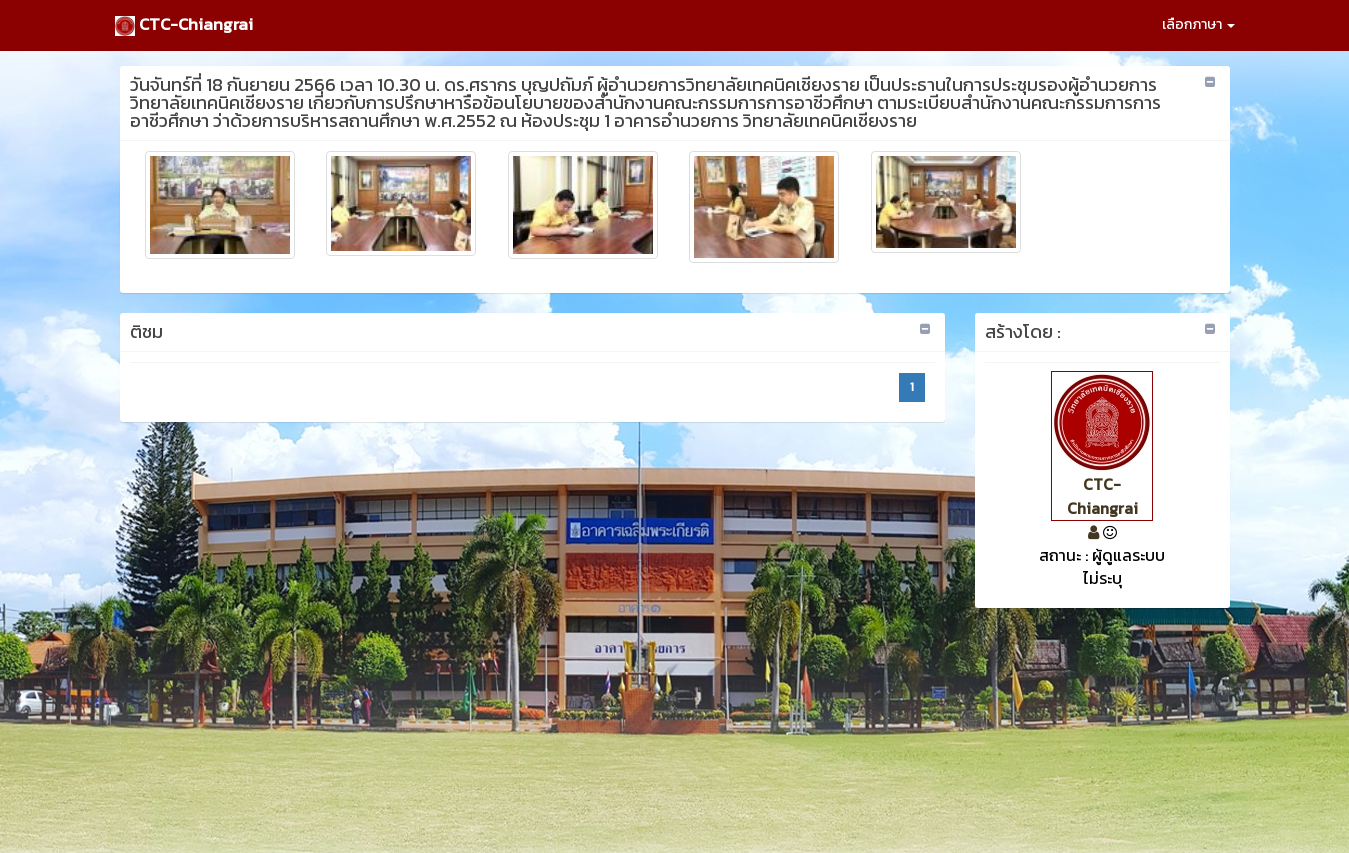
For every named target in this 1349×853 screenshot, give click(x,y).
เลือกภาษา (1198, 24)
